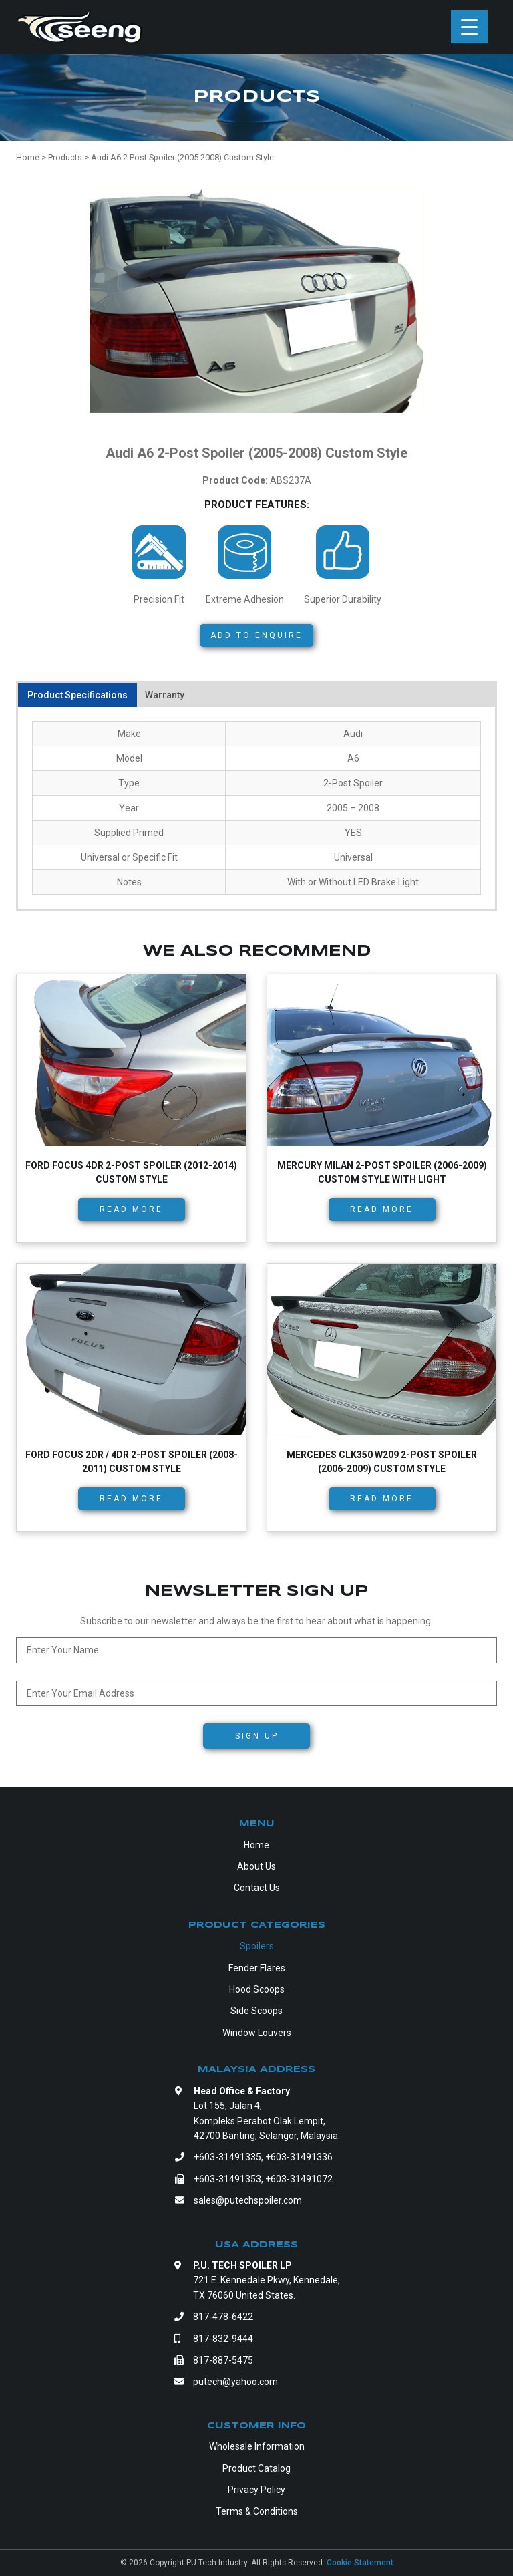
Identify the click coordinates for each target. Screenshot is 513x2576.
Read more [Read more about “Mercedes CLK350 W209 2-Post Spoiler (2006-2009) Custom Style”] (381, 1499)
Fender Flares (256, 1968)
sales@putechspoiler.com (248, 2200)
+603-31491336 (299, 2157)
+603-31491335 (227, 2157)
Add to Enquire (256, 635)
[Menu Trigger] (469, 26)
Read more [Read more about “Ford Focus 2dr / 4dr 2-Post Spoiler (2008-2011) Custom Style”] (131, 1499)
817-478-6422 (223, 2316)
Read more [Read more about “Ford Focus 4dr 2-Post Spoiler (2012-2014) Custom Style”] (131, 1209)
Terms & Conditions (257, 2511)
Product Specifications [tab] (77, 695)
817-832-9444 (223, 2338)
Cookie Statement (360, 2562)
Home (256, 1845)
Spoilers (257, 1946)
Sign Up (257, 1736)
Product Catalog (256, 2468)
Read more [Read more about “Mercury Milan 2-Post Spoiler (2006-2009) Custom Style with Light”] (381, 1209)
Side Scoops (256, 2010)
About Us (256, 1866)
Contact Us (257, 1887)
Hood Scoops (257, 1989)
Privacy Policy (256, 2489)
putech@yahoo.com (235, 2381)
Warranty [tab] (164, 695)
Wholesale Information (257, 2446)
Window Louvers (256, 2032)
